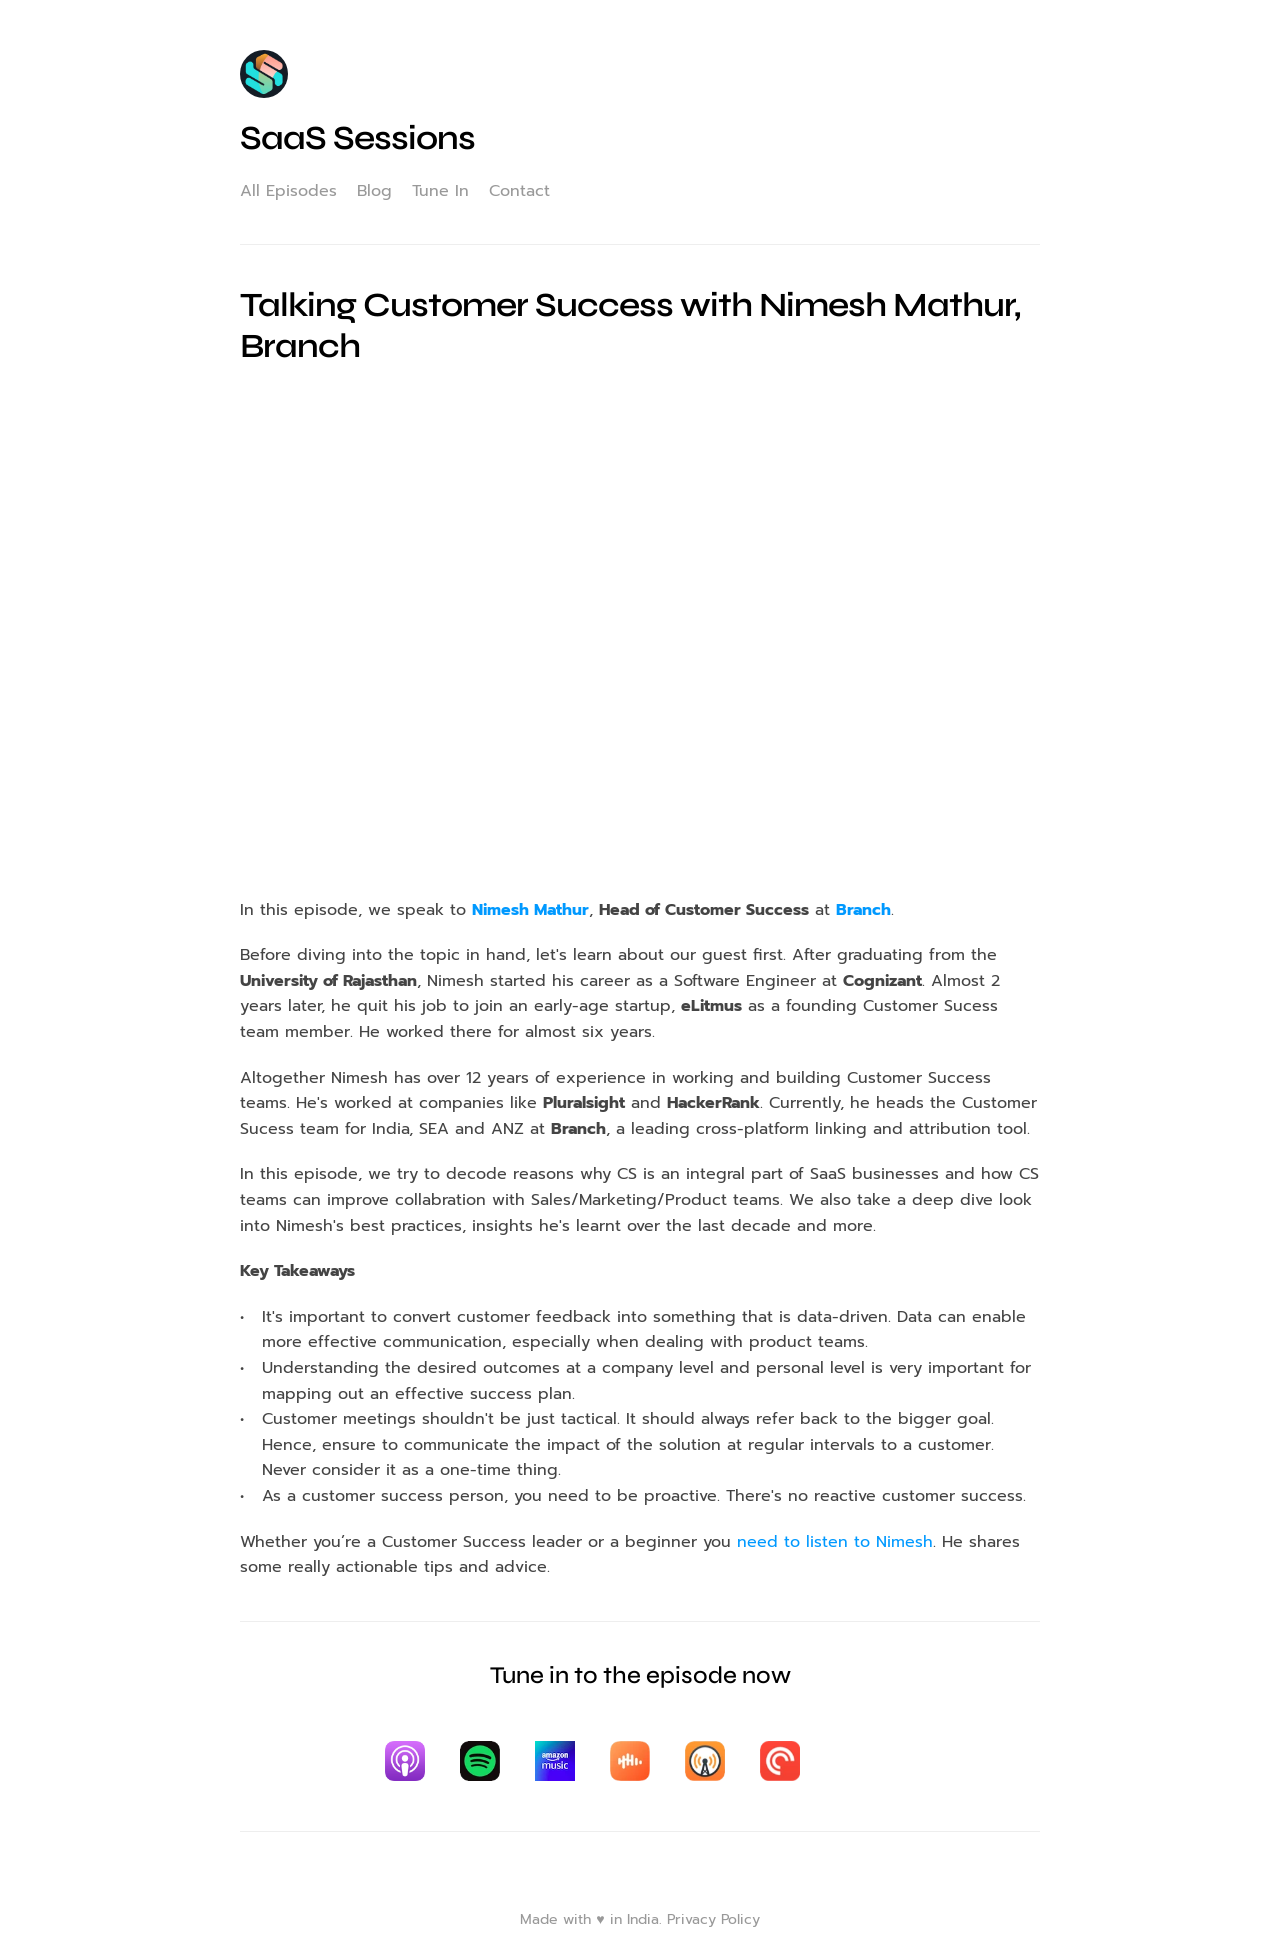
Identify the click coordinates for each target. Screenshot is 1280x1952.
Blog (374, 191)
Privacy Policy (713, 1919)
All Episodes (288, 191)
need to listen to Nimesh (835, 1542)
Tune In (440, 191)
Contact (519, 191)
